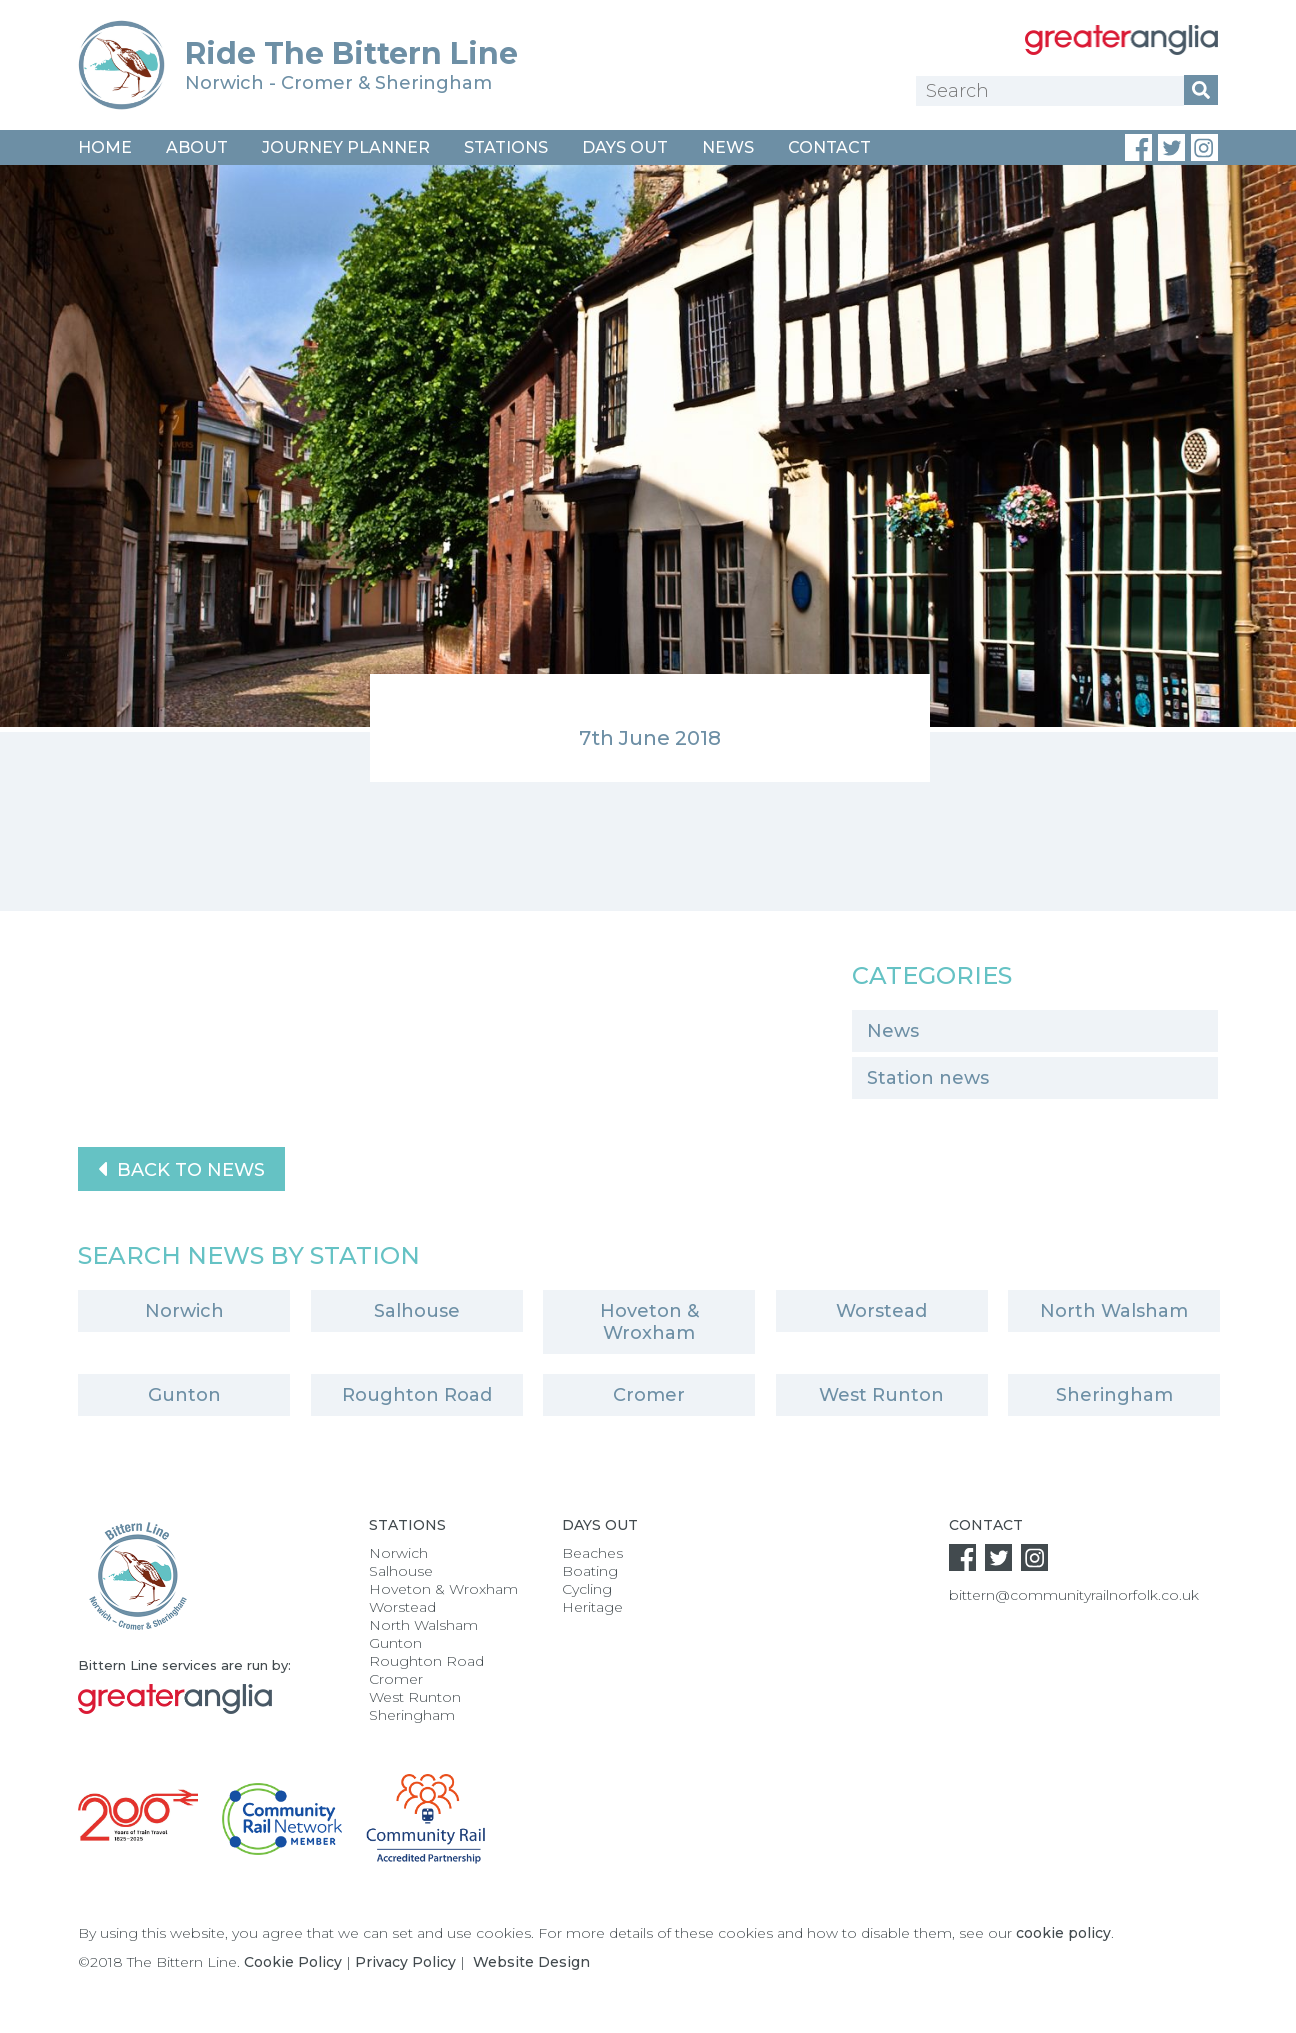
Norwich (184, 1311)
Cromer (649, 1395)
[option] (648, 473)
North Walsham (1114, 1311)
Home (105, 147)
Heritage (592, 1607)
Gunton (184, 1395)
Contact (829, 147)
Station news (928, 1078)
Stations (506, 147)
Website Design (531, 1962)
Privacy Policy (405, 1962)
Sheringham (1114, 1395)
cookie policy (1063, 1933)
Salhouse (417, 1311)
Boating (590, 1571)
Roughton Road (417, 1395)
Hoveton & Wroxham (649, 1322)
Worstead (881, 1311)
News (728, 147)
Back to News (181, 1169)
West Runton (881, 1395)
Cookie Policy (293, 1962)
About (197, 147)
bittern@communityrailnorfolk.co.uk (1074, 1595)
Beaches (592, 1553)
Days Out (625, 147)
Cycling (587, 1589)
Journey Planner (346, 147)
